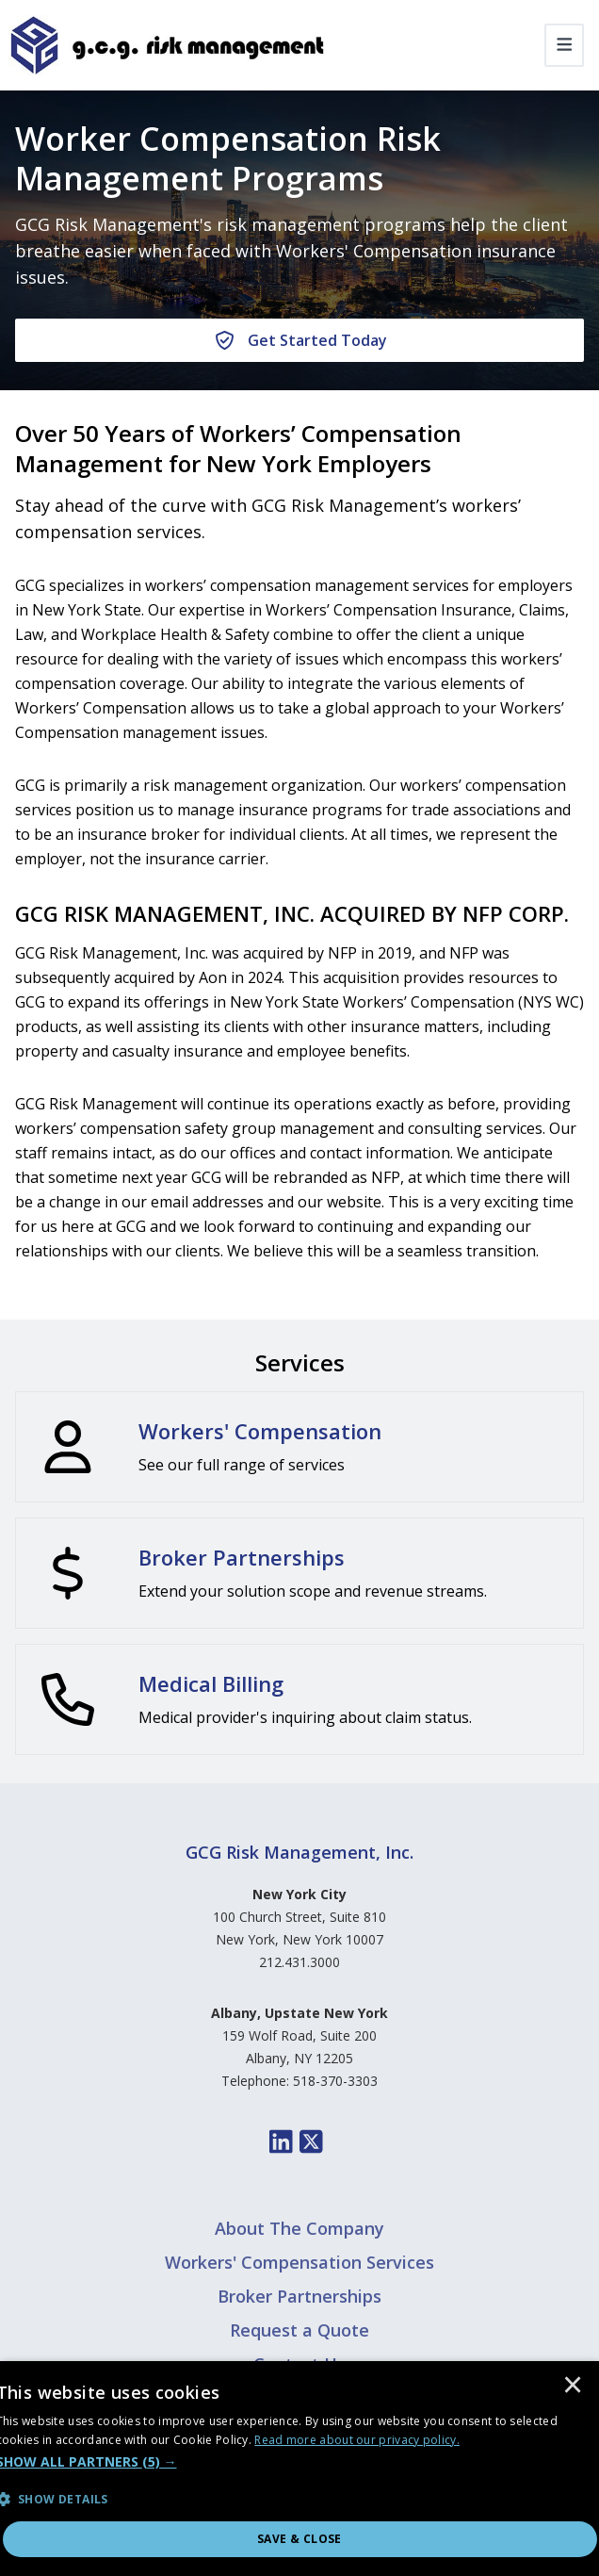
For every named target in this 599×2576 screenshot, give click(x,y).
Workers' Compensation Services (299, 2262)
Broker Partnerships (299, 2296)
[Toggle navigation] (564, 45)
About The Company (299, 2228)
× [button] (572, 2386)
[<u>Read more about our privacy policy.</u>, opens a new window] (357, 2440)
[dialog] (299, 2468)
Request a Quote (299, 2330)
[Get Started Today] (299, 340)
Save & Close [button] (299, 2539)
